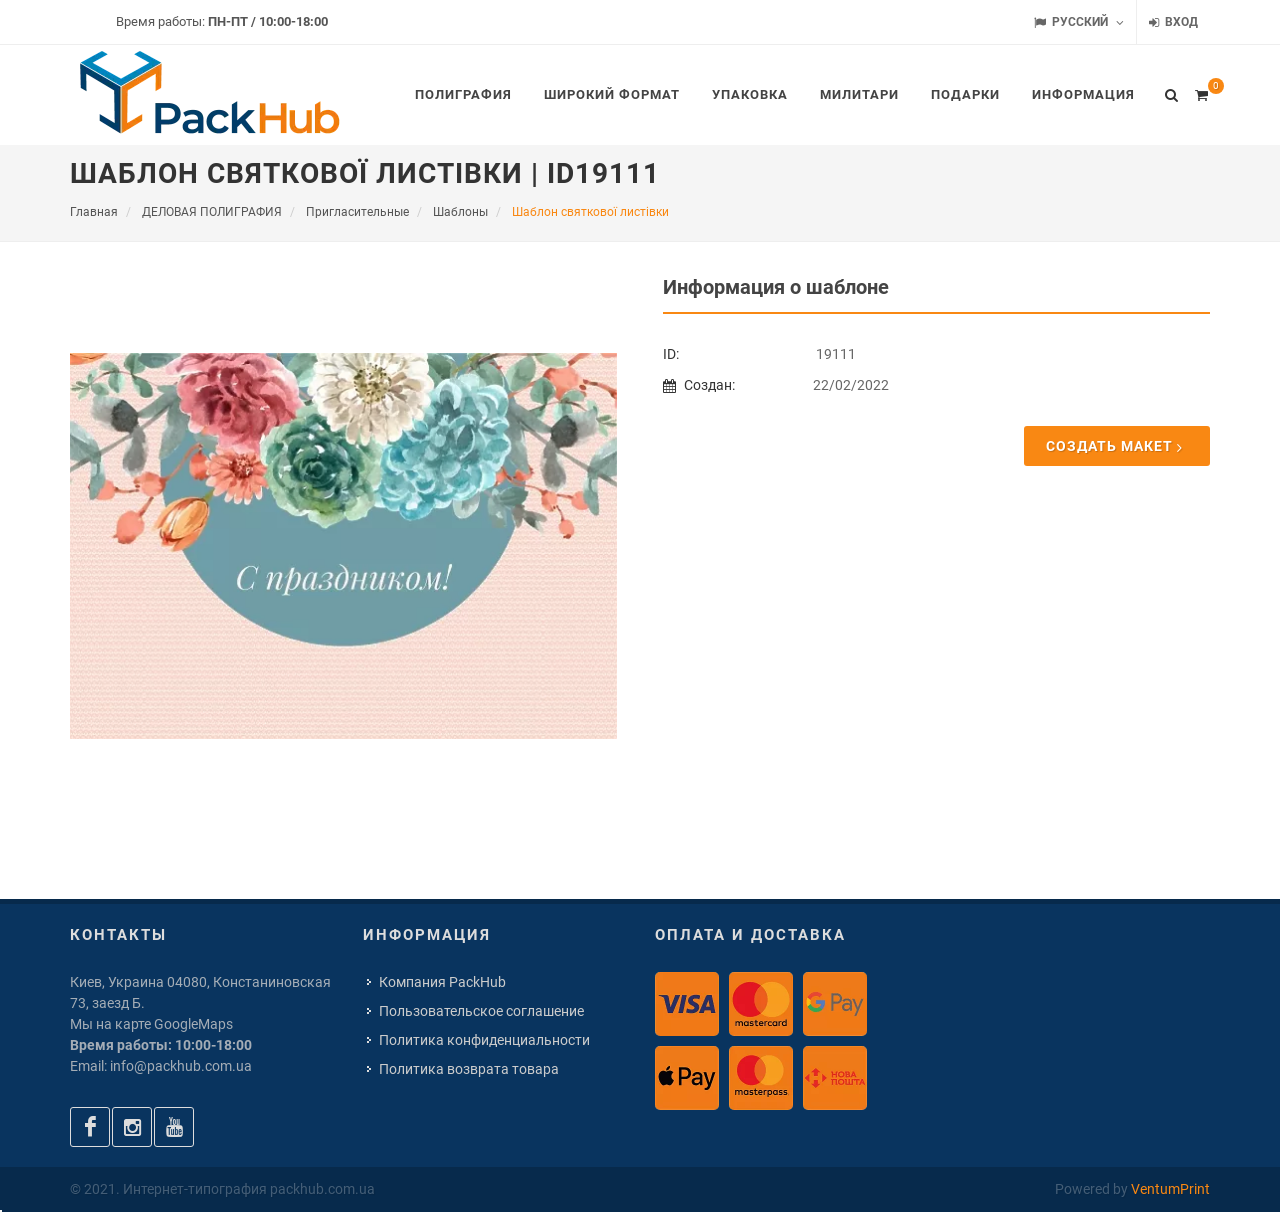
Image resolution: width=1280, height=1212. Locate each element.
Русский (1079, 22)
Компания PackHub (442, 982)
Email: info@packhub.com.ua (161, 1066)
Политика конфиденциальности (484, 1040)
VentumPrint (1170, 1189)
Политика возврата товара (469, 1069)
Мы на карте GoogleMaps (151, 1024)
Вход (1173, 22)
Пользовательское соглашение (481, 1011)
